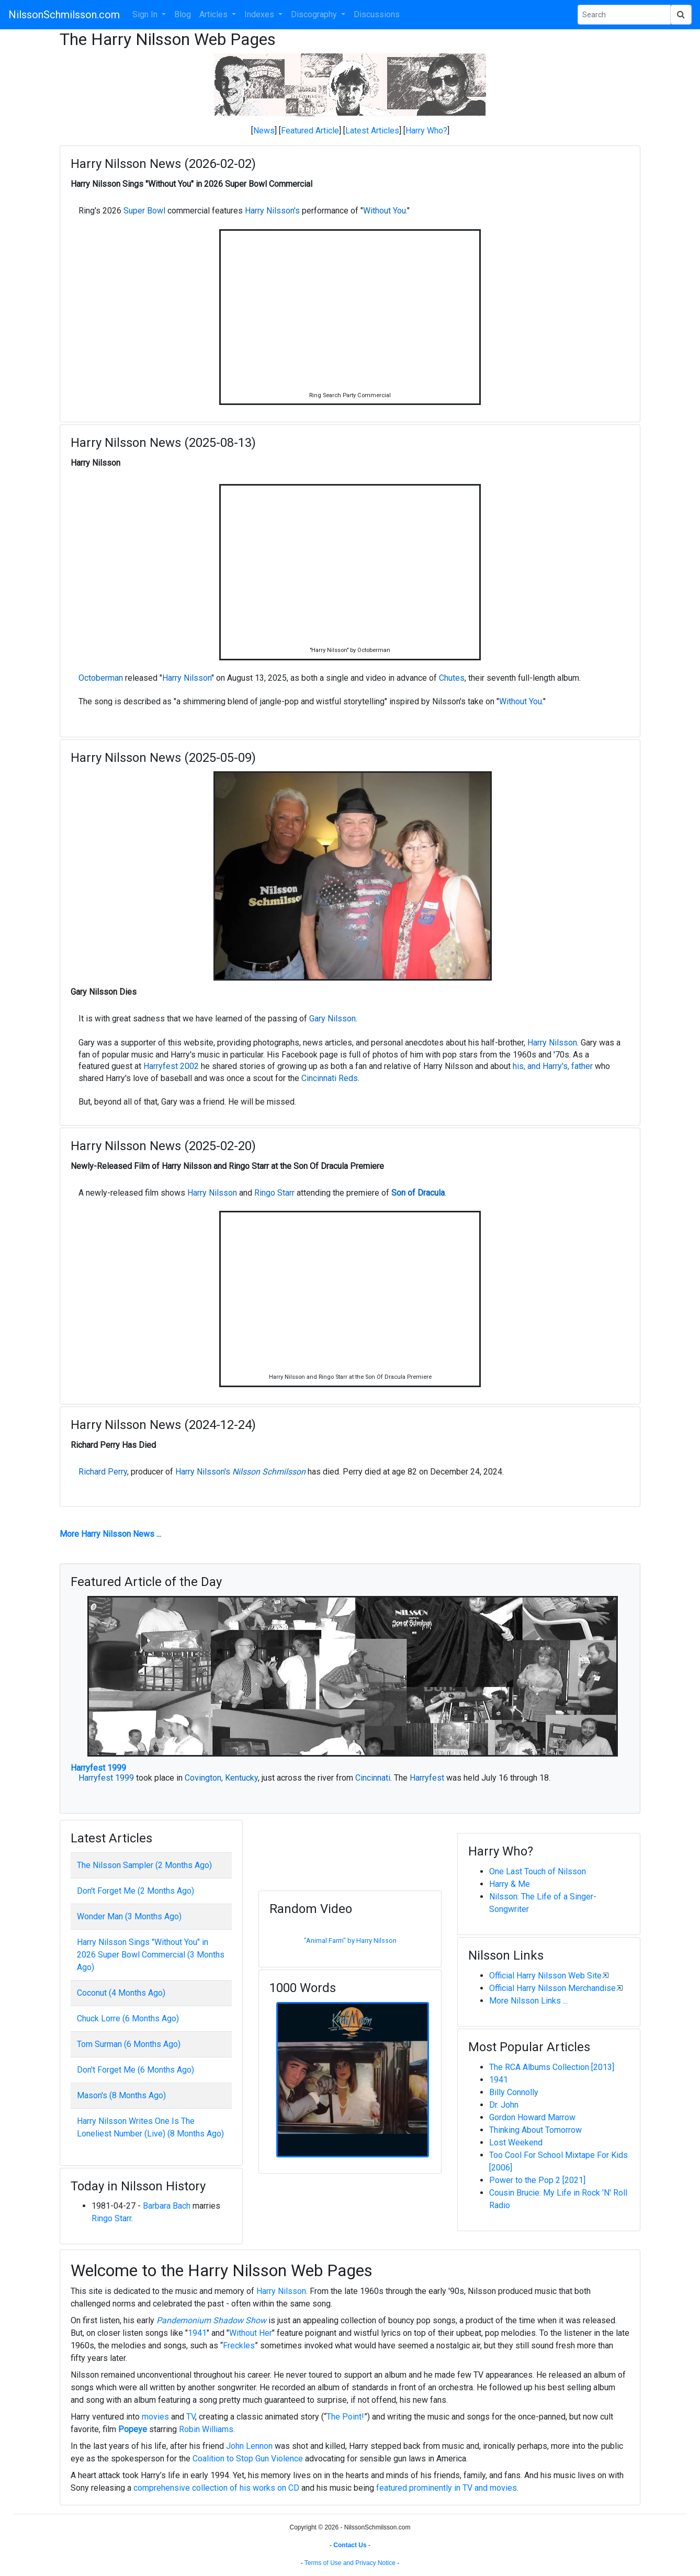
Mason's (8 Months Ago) (121, 2095)
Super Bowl (144, 211)
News (264, 131)
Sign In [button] (146, 14)
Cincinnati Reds (329, 1078)
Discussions (377, 14)
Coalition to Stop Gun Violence (248, 2458)
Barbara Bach (166, 2206)
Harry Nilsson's (272, 211)
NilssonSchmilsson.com (64, 14)
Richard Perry (102, 1472)
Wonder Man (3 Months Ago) (129, 1916)
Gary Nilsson (332, 1018)
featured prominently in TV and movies (446, 2488)
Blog (182, 14)
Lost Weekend (516, 2142)
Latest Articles (372, 131)
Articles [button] (214, 14)
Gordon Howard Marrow (532, 2117)
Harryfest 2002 (171, 1066)
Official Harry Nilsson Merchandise (552, 1988)
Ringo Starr (274, 1193)
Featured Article (310, 131)
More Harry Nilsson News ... (110, 1534)
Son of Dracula (418, 1193)
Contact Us (349, 2545)
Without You (384, 211)
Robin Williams (206, 2429)
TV (190, 2417)
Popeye (132, 2429)
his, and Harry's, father (553, 1066)
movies (155, 2417)
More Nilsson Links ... (528, 2001)
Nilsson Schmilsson (269, 1472)
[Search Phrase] (624, 15)
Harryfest (427, 1778)
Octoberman (100, 678)
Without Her (250, 2333)
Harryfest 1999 (98, 1768)
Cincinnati (372, 1778)
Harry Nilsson (186, 678)
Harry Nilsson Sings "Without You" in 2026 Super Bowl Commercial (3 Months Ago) (150, 1954)
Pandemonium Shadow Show (211, 2320)
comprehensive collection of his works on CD (216, 2488)
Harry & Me (509, 1884)
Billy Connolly (513, 2092)
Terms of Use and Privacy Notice (350, 2563)
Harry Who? (426, 131)
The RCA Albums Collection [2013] (551, 2067)
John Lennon (249, 2446)
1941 (498, 2080)
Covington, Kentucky (221, 1778)
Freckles (239, 2345)
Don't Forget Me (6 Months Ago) (135, 2070)
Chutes (452, 678)
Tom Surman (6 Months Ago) (128, 2044)
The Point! (345, 2417)
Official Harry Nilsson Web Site (545, 1976)
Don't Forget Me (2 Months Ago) (135, 1891)
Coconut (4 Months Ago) (121, 1993)
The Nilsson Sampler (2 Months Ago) (144, 1865)
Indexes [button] (260, 14)
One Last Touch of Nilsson (537, 1871)
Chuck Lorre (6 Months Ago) (128, 2018)
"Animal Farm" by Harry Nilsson (350, 1940)
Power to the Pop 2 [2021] (537, 2180)
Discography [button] (315, 14)
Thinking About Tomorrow (535, 2130)
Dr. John (503, 2105)
